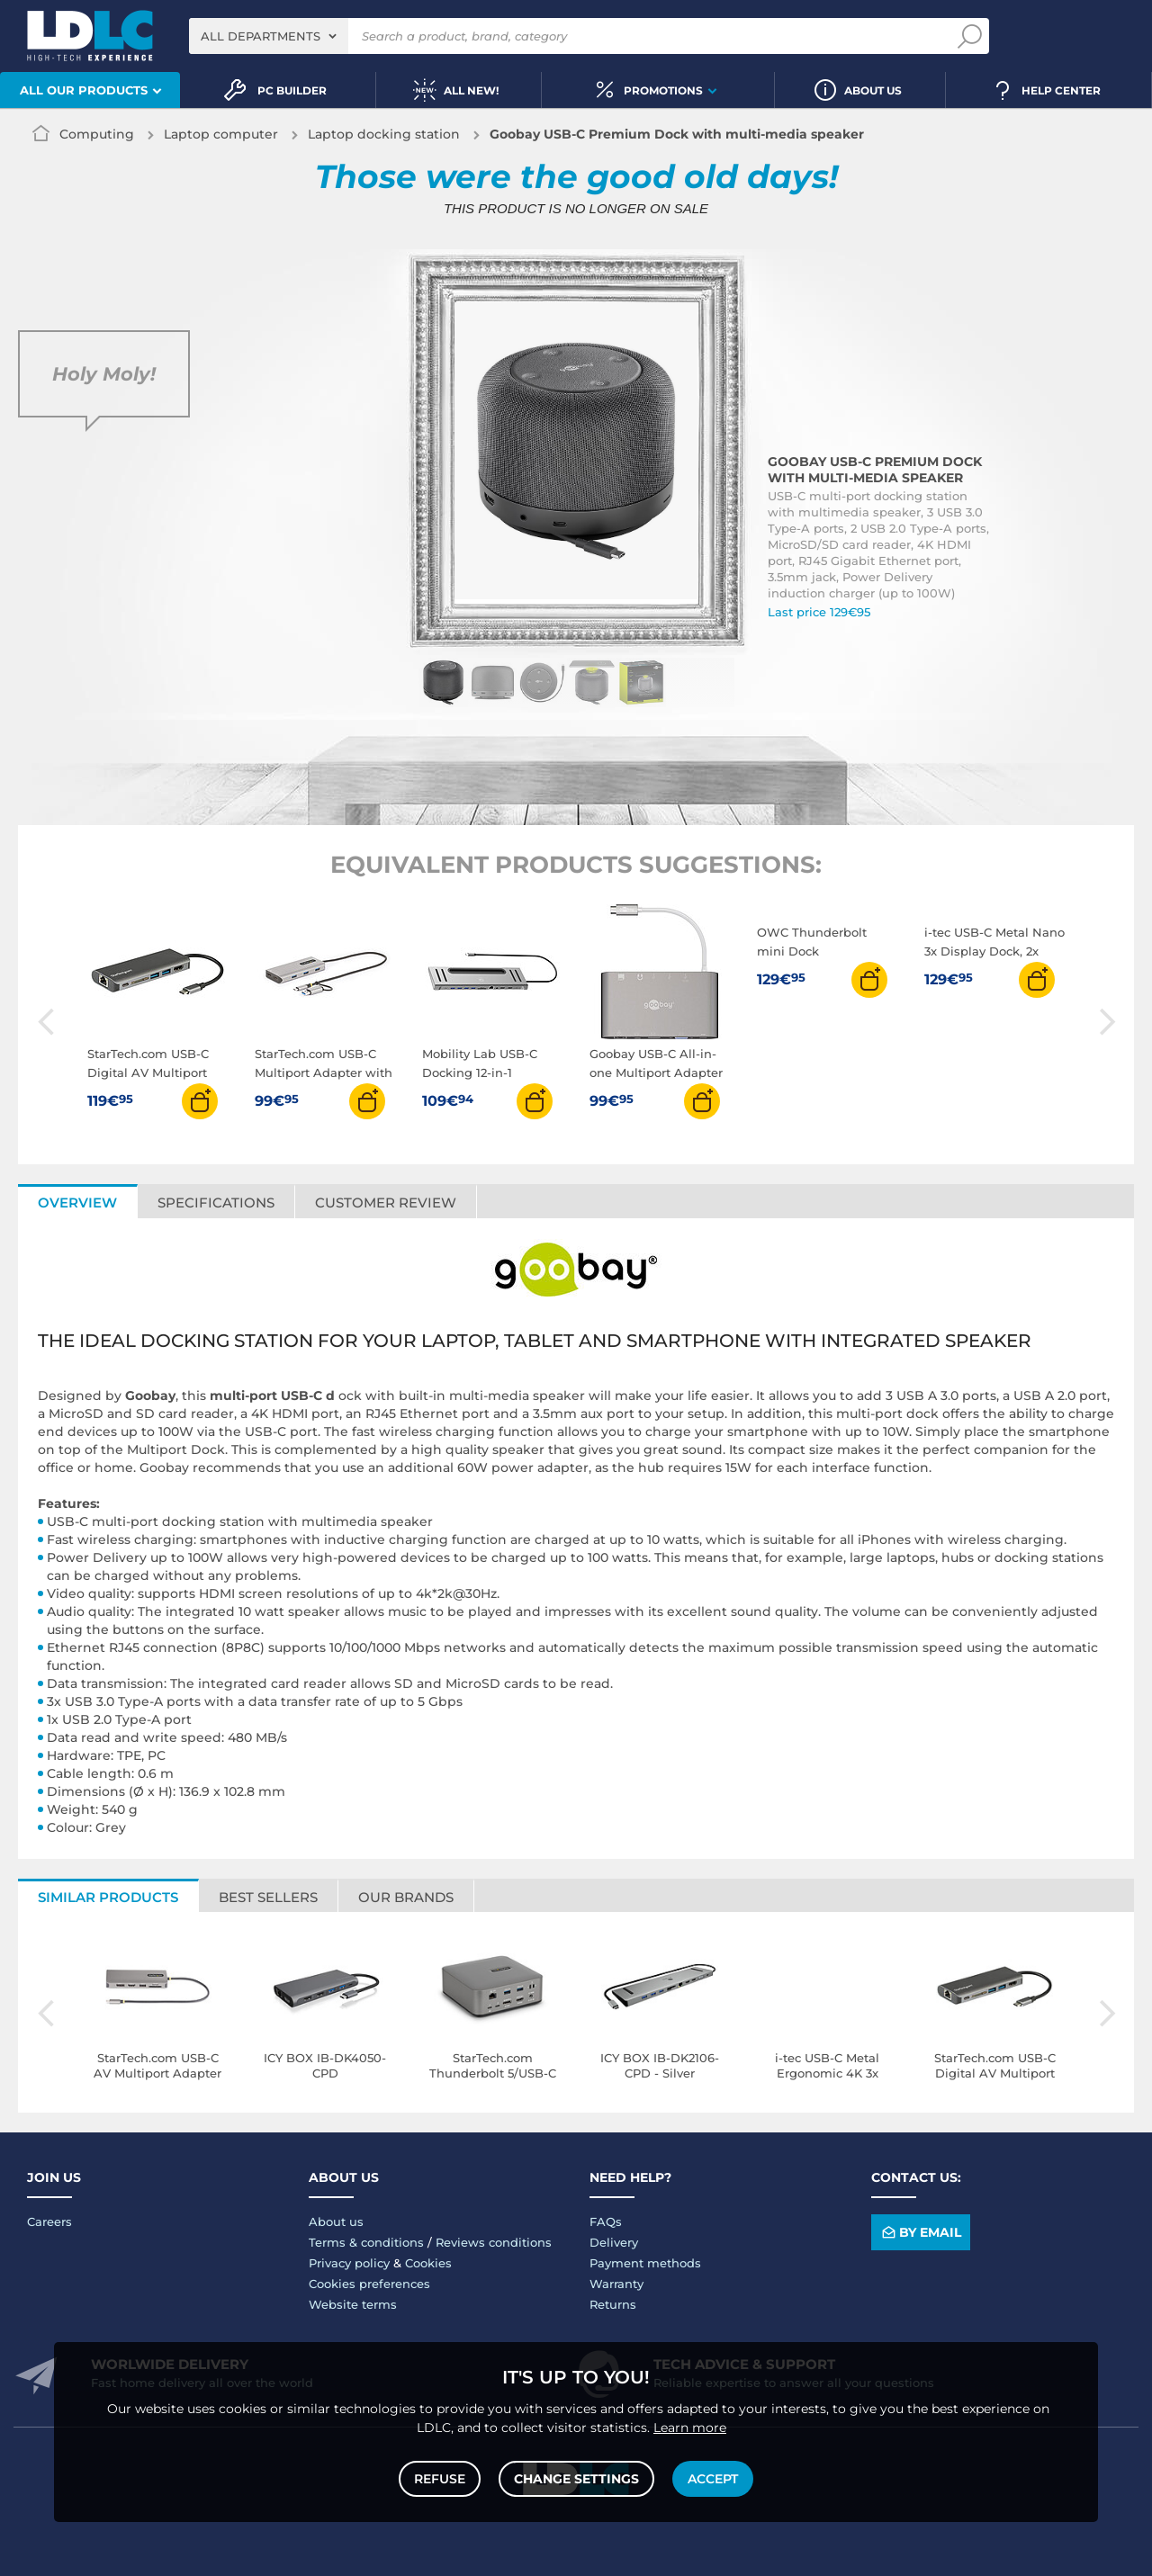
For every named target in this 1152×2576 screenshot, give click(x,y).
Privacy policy (349, 2263)
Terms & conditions (366, 2242)
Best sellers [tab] (268, 1897)
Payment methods (645, 2263)
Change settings (576, 2479)
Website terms (353, 2304)
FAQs (606, 2221)
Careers (49, 2221)
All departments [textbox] (260, 36)
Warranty (617, 2283)
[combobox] (268, 36)
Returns (613, 2304)
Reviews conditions (494, 2242)
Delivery (614, 2242)
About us (336, 2221)
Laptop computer (221, 134)
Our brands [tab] (406, 1897)
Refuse (439, 2479)
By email (920, 2232)
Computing (96, 134)
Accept (713, 2479)
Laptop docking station (384, 134)
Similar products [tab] (108, 1897)
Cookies (428, 2263)
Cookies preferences (369, 2283)
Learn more (689, 2427)
